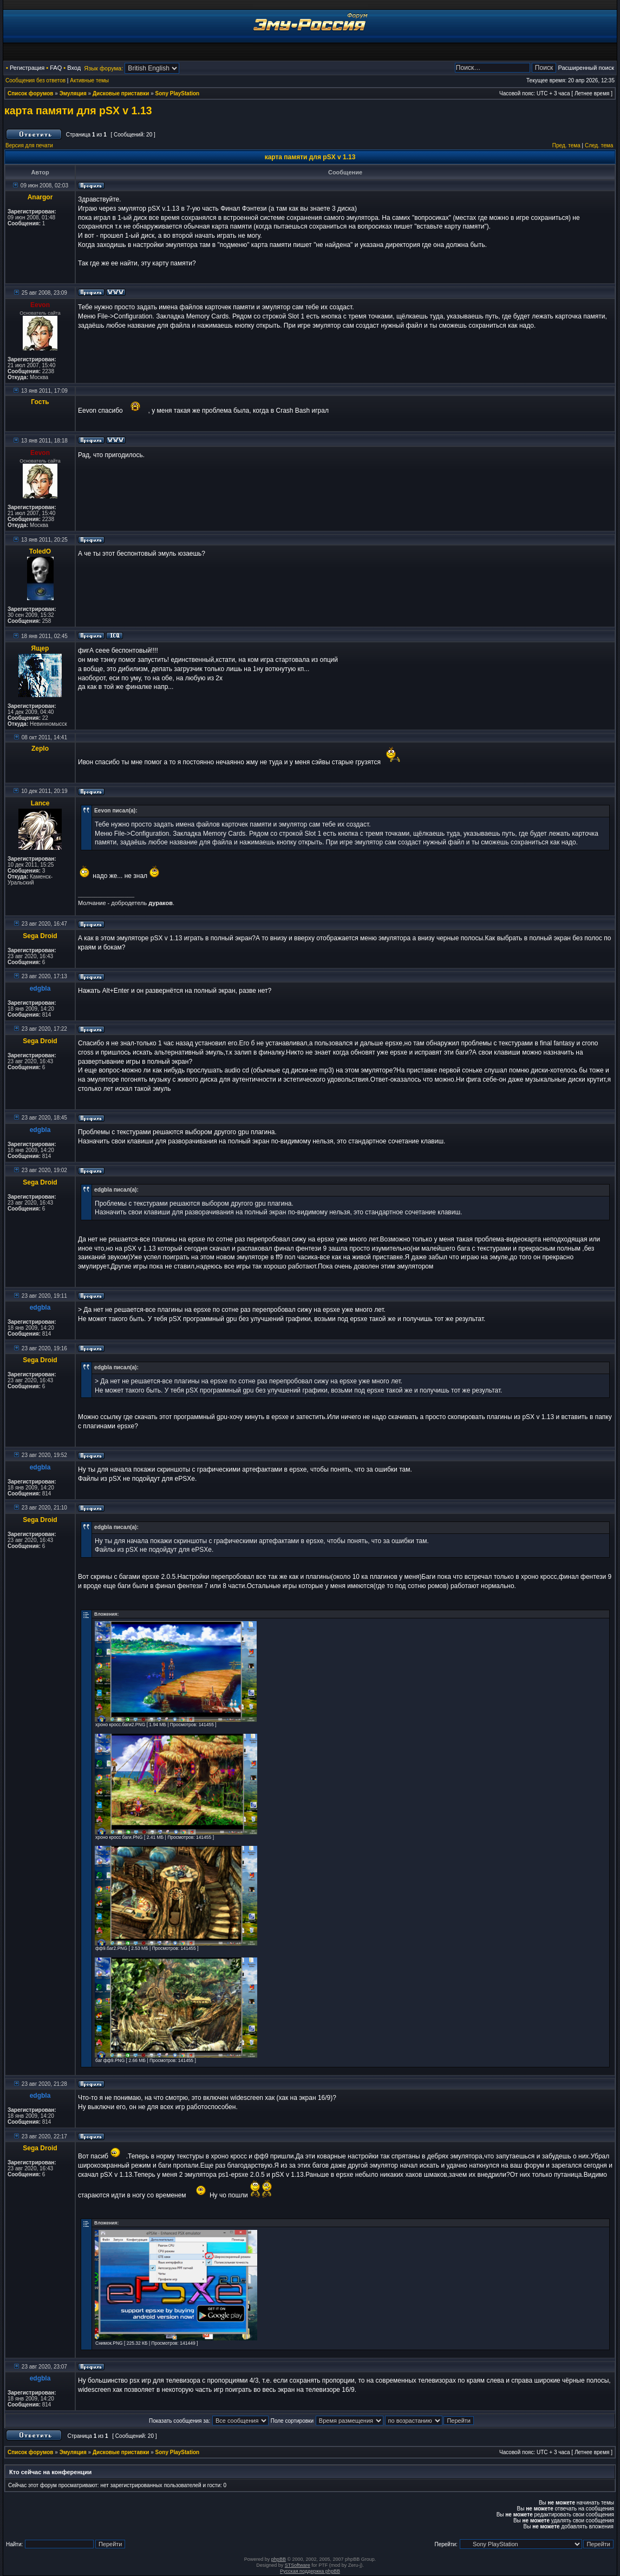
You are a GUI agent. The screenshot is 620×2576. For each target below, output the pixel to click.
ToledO (40, 551)
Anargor (40, 197)
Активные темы (89, 80)
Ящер (40, 648)
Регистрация (27, 67)
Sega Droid (40, 936)
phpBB (278, 2559)
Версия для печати (29, 145)
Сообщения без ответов (35, 80)
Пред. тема (566, 145)
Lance (40, 803)
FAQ (56, 67)
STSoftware (297, 2565)
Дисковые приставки (121, 93)
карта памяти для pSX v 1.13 (78, 110)
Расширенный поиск (586, 67)
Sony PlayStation (177, 93)
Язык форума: (103, 68)
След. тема (599, 145)
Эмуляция (73, 93)
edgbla (40, 988)
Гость (40, 402)
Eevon (40, 305)
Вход (74, 67)
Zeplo (40, 748)
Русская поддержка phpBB (310, 2571)
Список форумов (31, 93)
